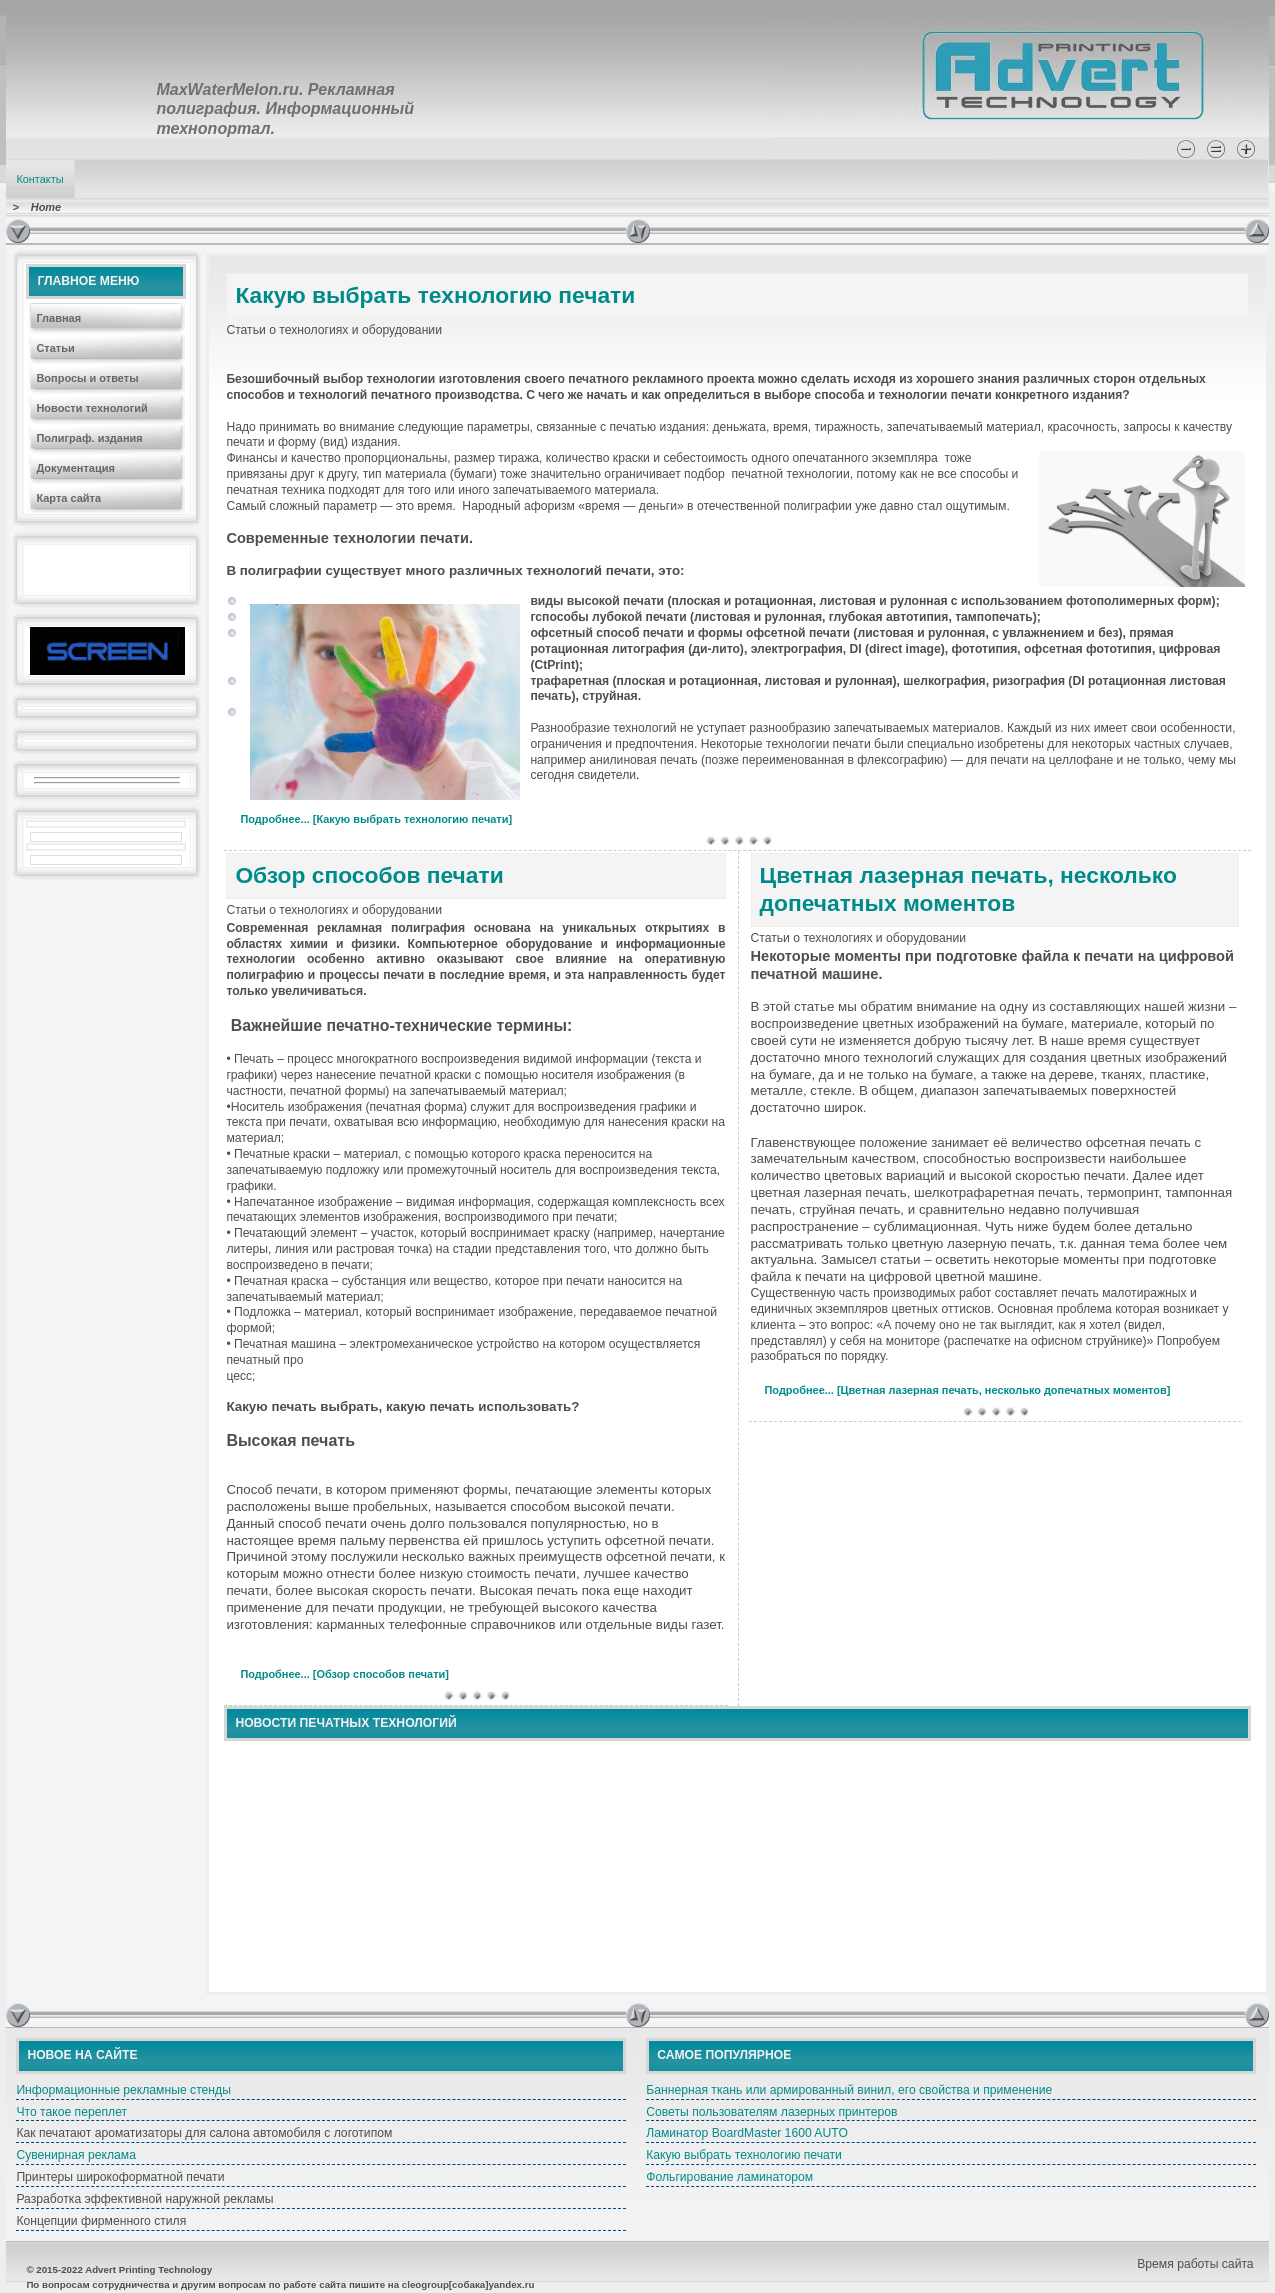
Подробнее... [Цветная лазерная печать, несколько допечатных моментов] (968, 1390)
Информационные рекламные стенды (123, 2090)
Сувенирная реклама (76, 2155)
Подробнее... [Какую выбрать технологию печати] (376, 819)
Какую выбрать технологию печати (435, 295)
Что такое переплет (71, 2112)
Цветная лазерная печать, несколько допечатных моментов (968, 889)
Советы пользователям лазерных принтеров (771, 2112)
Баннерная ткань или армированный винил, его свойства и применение (849, 2090)
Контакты (39, 179)
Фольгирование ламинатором (729, 2177)
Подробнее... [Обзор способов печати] (344, 1674)
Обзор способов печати (369, 875)
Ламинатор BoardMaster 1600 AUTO (747, 2133)
